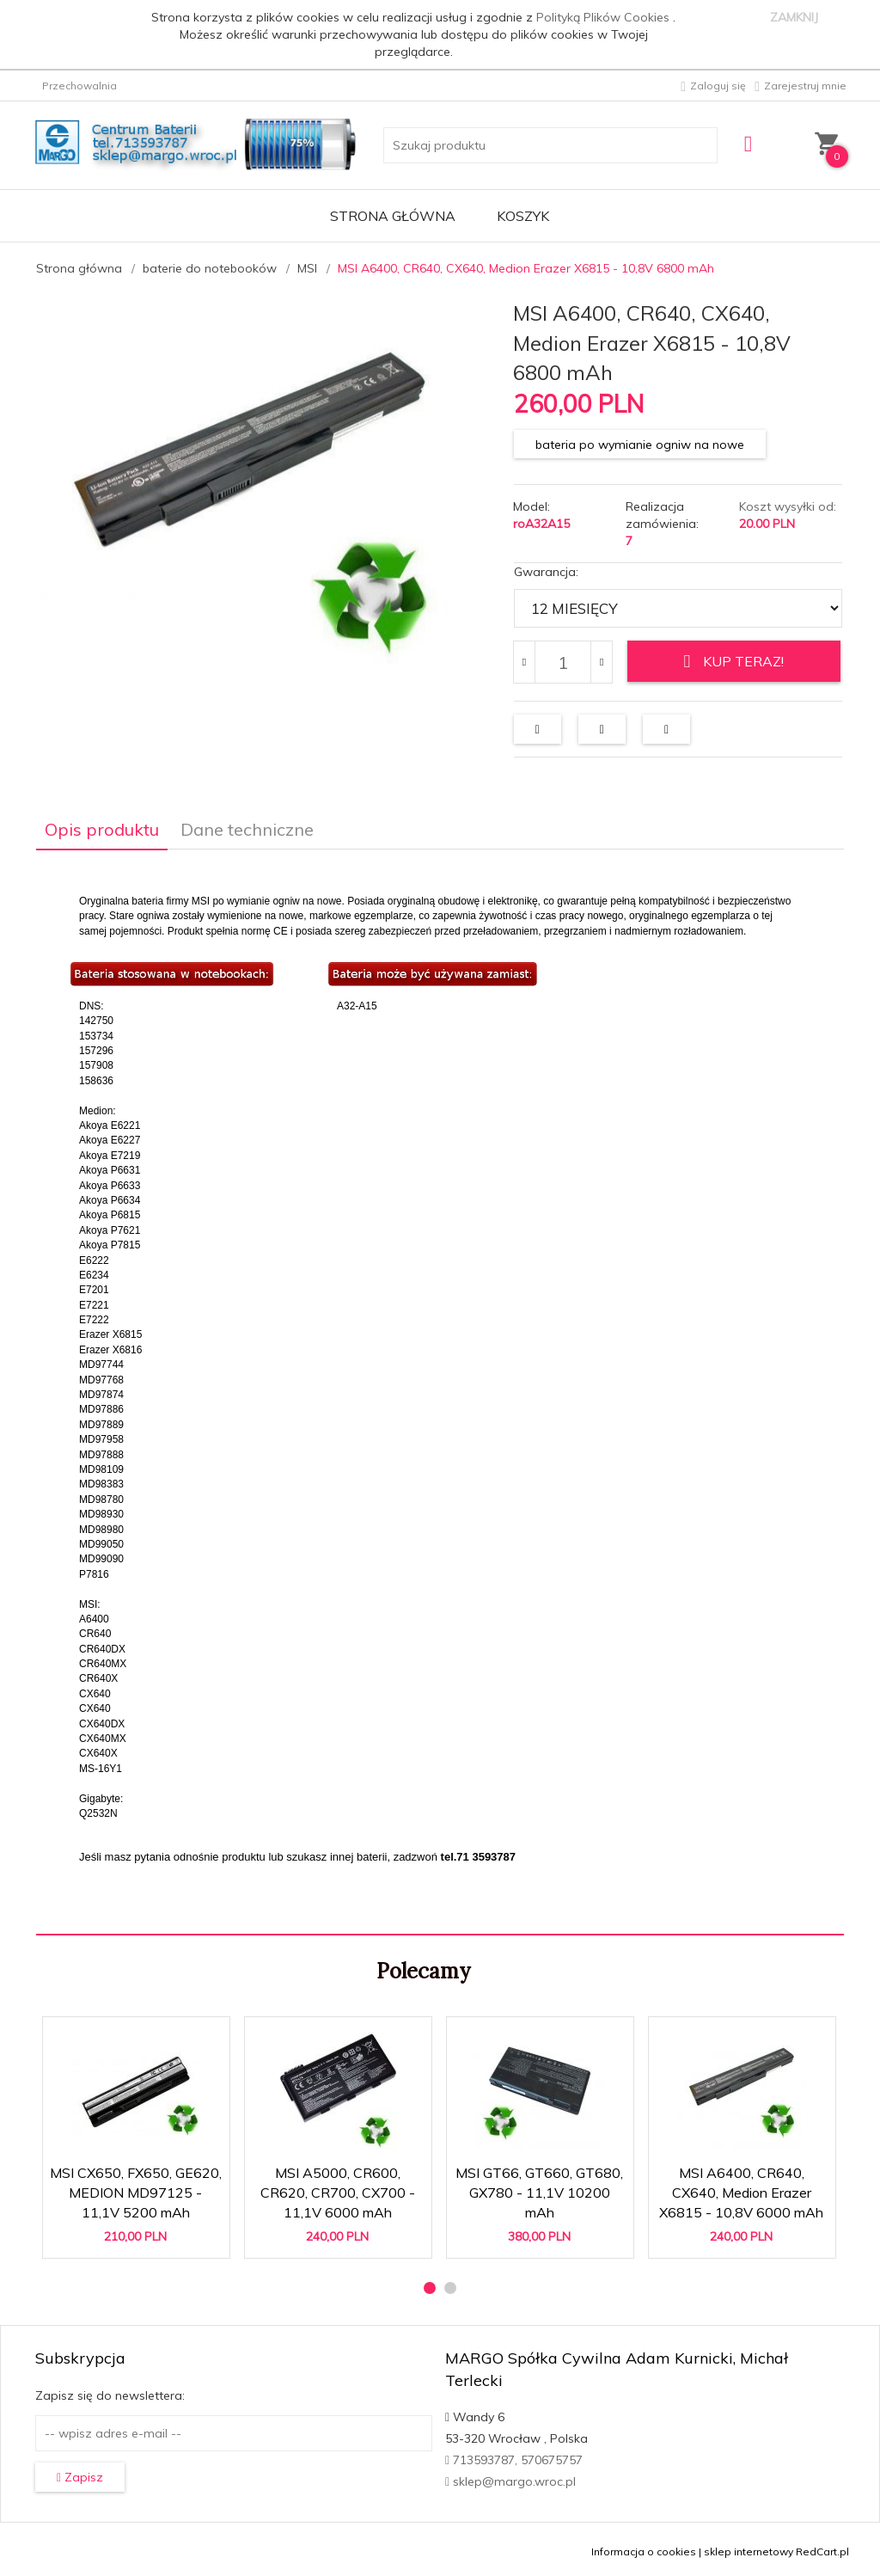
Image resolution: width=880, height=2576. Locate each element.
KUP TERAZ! (733, 662)
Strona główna (392, 215)
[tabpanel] (440, 1387)
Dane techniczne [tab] (247, 825)
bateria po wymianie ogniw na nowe (639, 444)
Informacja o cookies (643, 2547)
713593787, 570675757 (514, 2455)
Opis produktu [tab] (102, 825)
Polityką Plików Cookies (604, 17)
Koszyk (523, 215)
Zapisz (80, 2473)
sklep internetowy (748, 2547)
